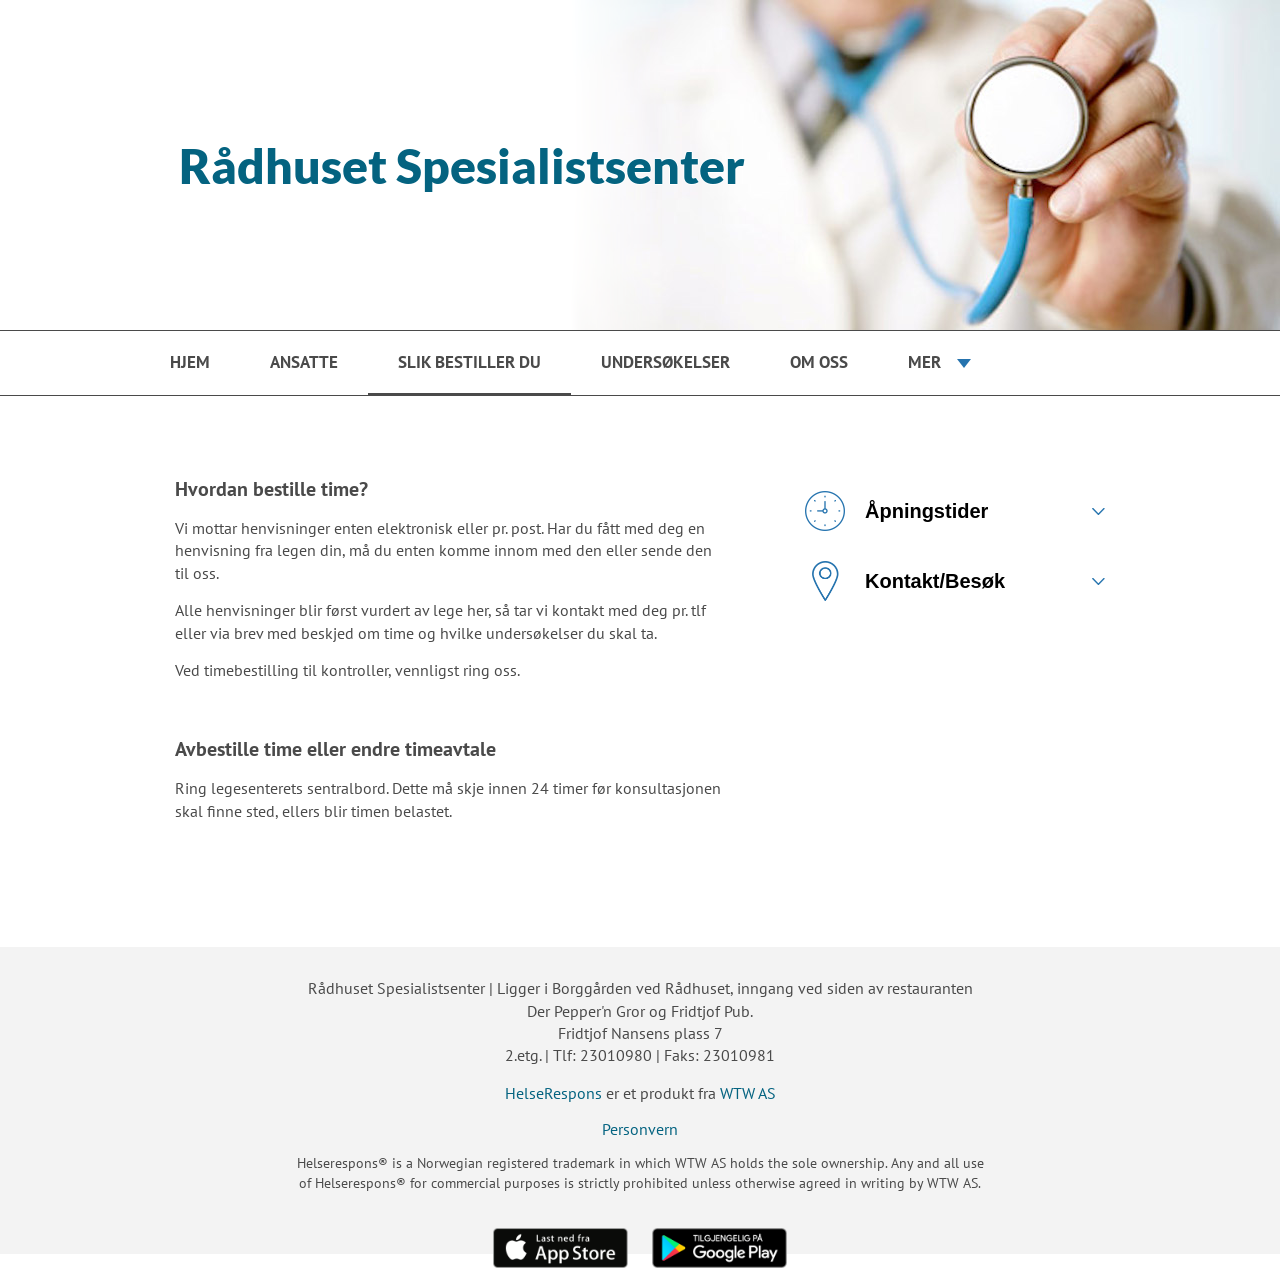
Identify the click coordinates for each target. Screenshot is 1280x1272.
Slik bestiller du (469, 362)
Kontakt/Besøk (905, 581)
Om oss (819, 362)
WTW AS (748, 1093)
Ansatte (304, 362)
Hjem (190, 362)
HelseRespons (553, 1093)
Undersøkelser (665, 362)
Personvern (640, 1129)
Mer (924, 362)
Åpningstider (896, 511)
